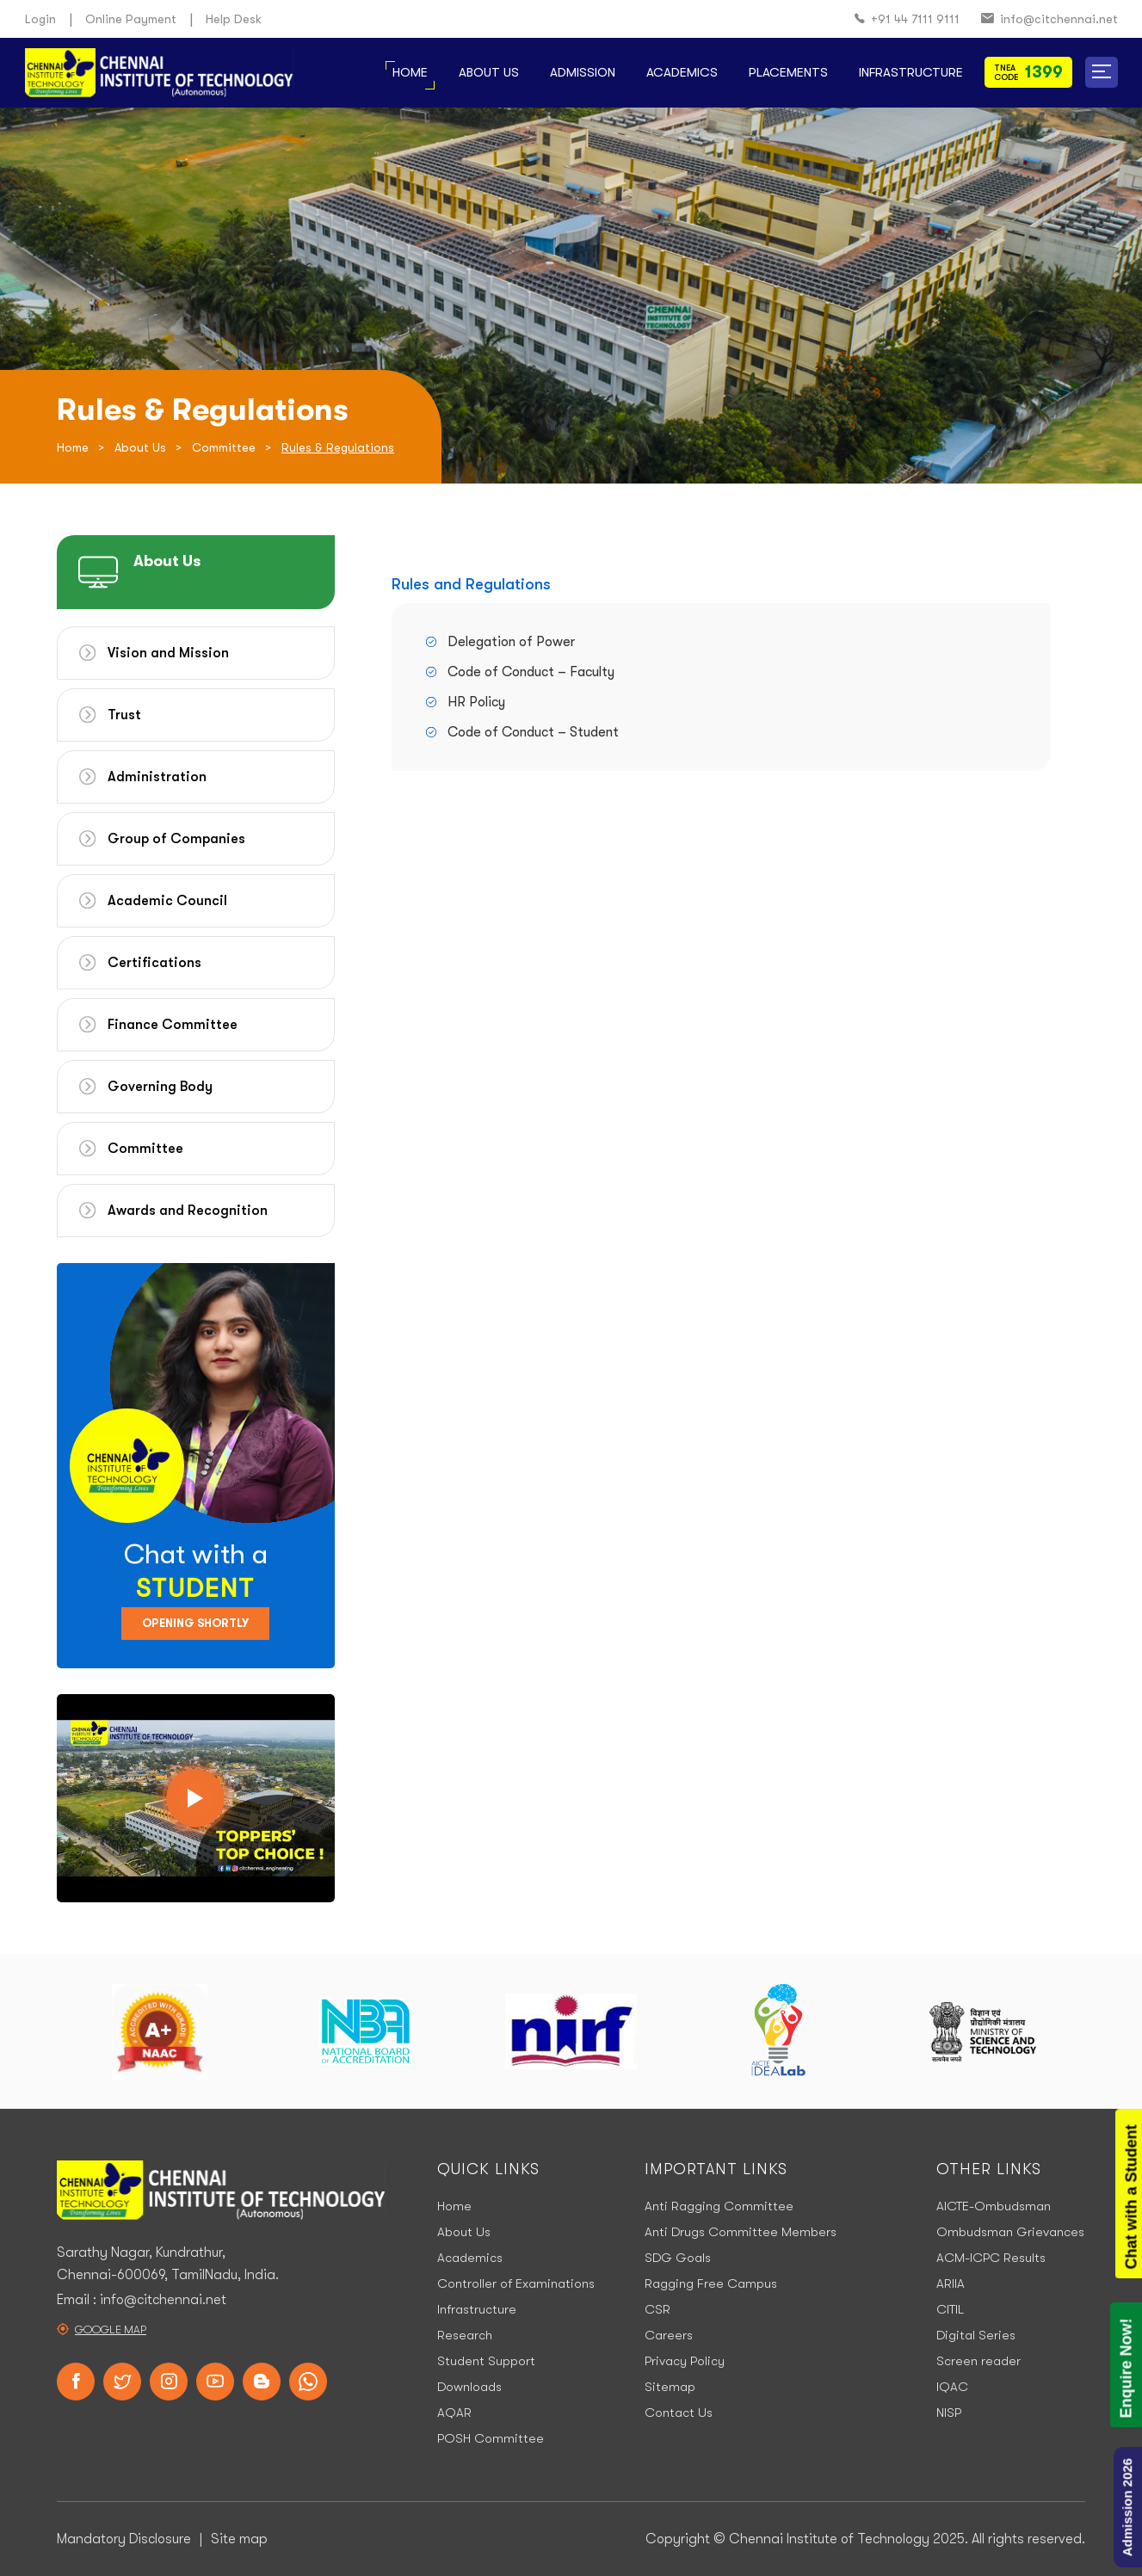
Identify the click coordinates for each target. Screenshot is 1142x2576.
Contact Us (679, 2412)
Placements (788, 72)
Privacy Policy (685, 2361)
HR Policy (476, 702)
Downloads (469, 2386)
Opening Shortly (195, 1623)
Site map (239, 2539)
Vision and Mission (168, 653)
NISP (948, 2412)
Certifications (154, 963)
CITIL (950, 2309)
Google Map (110, 2329)
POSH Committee (490, 2438)
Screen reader (978, 2361)
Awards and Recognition (188, 1210)
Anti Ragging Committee (719, 2206)
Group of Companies (176, 839)
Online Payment (130, 19)
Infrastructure (911, 72)
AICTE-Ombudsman (993, 2206)
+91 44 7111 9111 (907, 19)
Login (40, 19)
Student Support (486, 2361)
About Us (489, 72)
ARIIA (950, 2283)
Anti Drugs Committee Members (740, 2232)
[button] (1101, 72)
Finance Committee (173, 1024)
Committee (224, 447)
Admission (582, 72)
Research (464, 2335)
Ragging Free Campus (711, 2283)
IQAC (952, 2386)
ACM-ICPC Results (991, 2257)
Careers (669, 2335)
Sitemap (670, 2386)
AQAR (454, 2412)
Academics (682, 72)
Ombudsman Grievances (1010, 2232)
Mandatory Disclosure (124, 2539)
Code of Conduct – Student (533, 732)
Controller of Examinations (516, 2283)
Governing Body (160, 1086)
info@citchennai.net (1049, 19)
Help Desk (234, 19)
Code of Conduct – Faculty (531, 672)
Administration (157, 777)
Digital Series (975, 2335)
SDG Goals (678, 2257)
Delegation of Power (511, 642)
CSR (657, 2309)
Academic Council (167, 901)
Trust (124, 715)
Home (410, 72)
